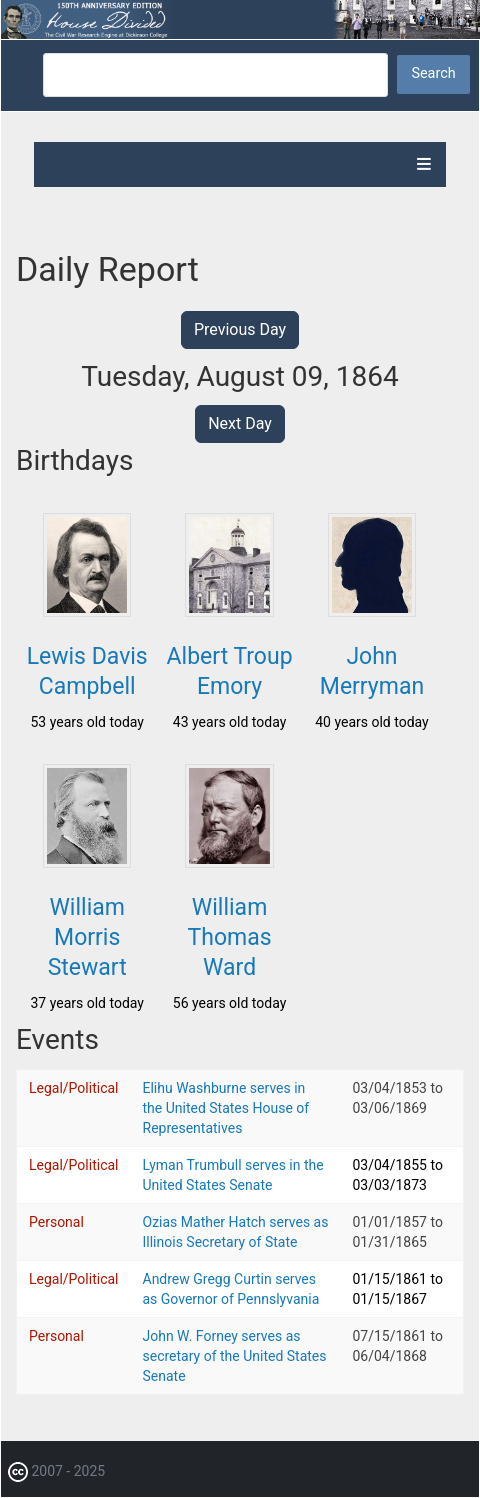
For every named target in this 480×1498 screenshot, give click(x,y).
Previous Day (240, 329)
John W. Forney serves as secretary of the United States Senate (235, 1356)
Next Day (240, 423)
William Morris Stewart (87, 937)
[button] (87, 611)
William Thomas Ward (230, 937)
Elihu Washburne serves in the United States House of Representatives (226, 1108)
